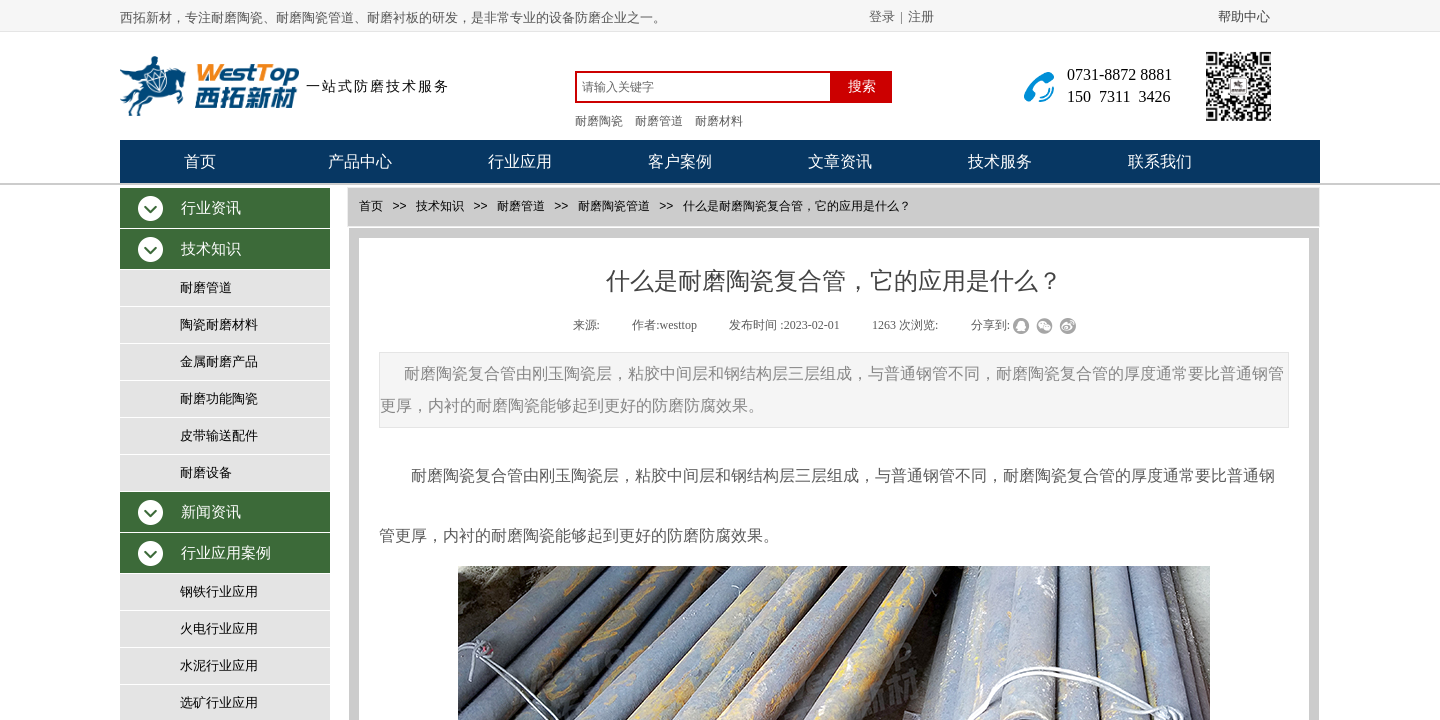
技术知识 (440, 206)
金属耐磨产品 (219, 361)
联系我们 (1160, 161)
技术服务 (1000, 161)
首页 (200, 161)
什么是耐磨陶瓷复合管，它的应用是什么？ (797, 206)
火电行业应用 (219, 628)
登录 (882, 16)
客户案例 (680, 161)
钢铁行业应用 (219, 591)
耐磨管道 (521, 206)
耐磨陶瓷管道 (614, 206)
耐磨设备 (206, 472)
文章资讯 (840, 161)
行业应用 (520, 161)
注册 (921, 16)
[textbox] (703, 87)
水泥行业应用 (219, 665)
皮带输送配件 (219, 435)
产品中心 (360, 161)
